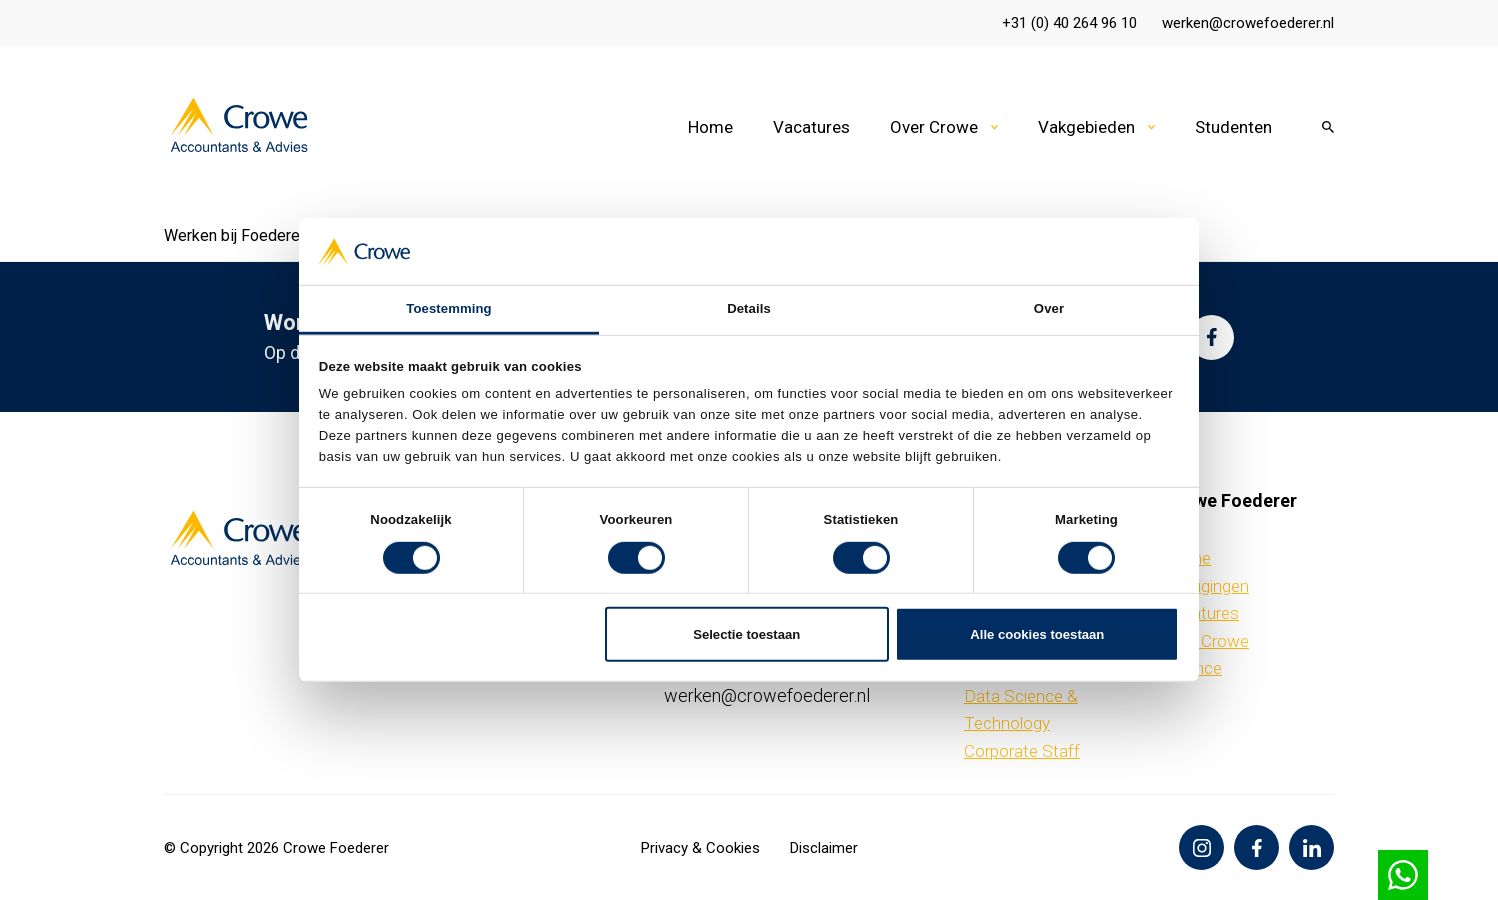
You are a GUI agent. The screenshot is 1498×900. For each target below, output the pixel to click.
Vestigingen (1206, 586)
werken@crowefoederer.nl (1248, 23)
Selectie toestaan (746, 633)
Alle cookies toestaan (1037, 633)
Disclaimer (824, 848)
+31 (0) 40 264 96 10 (1069, 23)
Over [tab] (1049, 308)
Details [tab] (749, 308)
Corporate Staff (1022, 751)
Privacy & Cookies (700, 848)
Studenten (1233, 127)
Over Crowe (934, 127)
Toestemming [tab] (448, 308)
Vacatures (811, 127)
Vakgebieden (1086, 127)
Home (710, 127)
